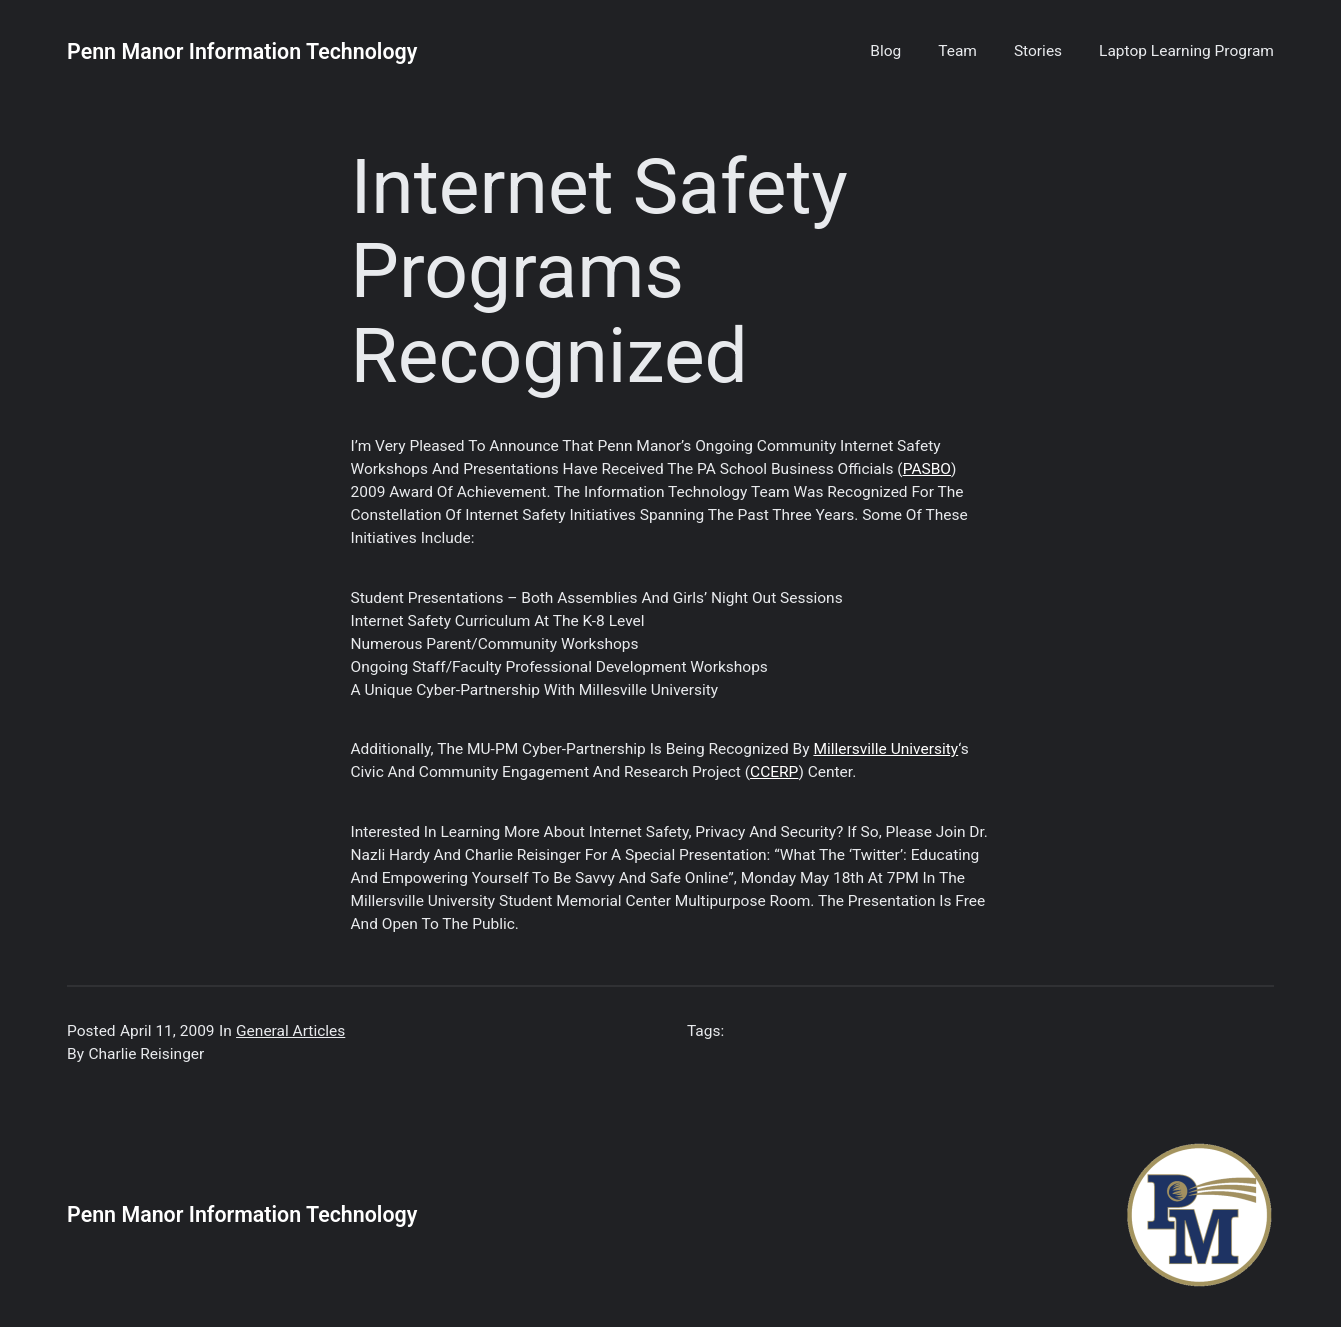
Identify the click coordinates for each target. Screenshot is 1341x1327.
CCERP (774, 772)
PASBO (927, 469)
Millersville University (885, 749)
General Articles (290, 1031)
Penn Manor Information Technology (242, 51)
